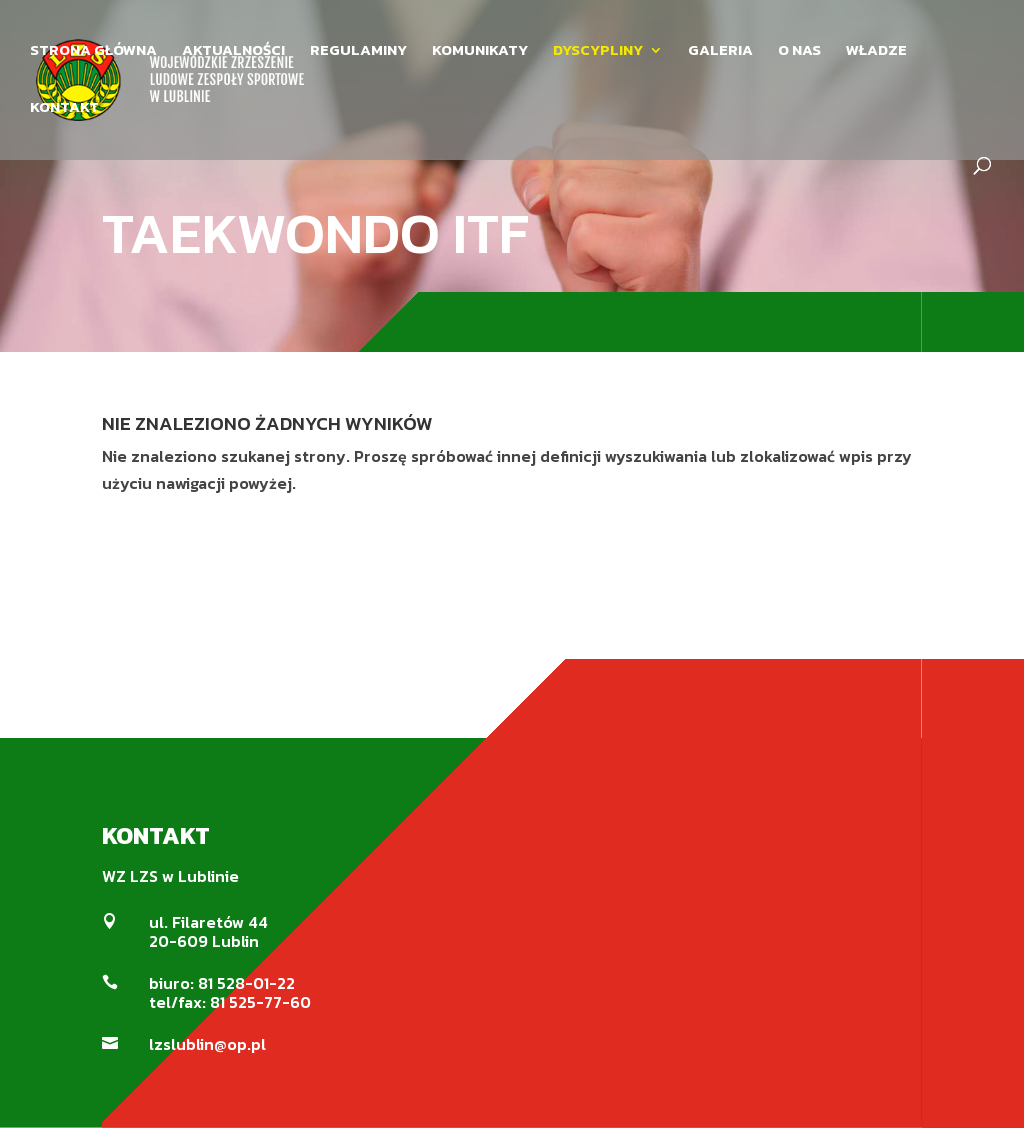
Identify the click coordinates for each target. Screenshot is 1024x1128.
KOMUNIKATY (480, 52)
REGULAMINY (358, 52)
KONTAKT (64, 109)
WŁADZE (876, 52)
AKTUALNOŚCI (233, 52)
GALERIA (720, 52)
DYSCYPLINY (598, 52)
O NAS (799, 52)
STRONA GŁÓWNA (93, 52)
